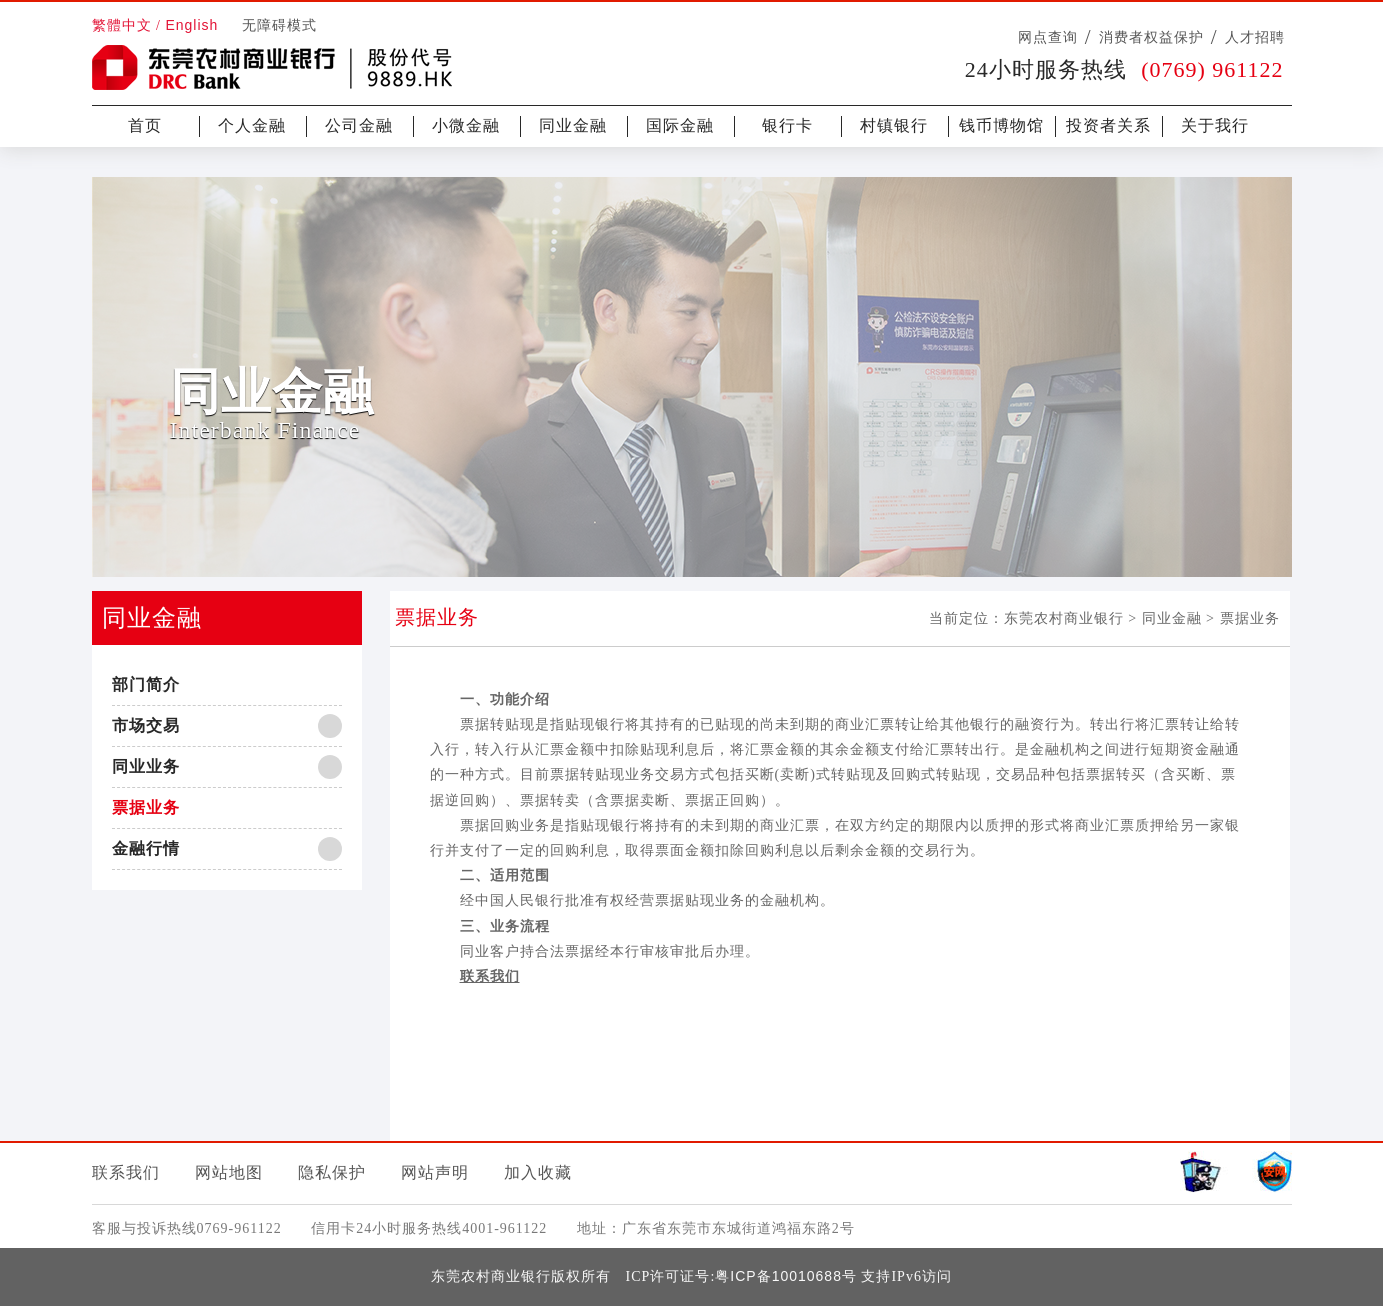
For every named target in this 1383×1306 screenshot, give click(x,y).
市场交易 (146, 725)
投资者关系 (1108, 125)
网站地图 (229, 1172)
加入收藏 (538, 1172)
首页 (145, 125)
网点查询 (1048, 37)
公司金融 (359, 125)
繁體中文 (122, 25)
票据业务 (146, 807)
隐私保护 (332, 1172)
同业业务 (146, 766)
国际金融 (680, 125)
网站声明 (435, 1172)
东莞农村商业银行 (1064, 618)
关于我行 (1215, 125)
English (191, 25)
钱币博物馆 (1001, 125)
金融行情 (146, 848)
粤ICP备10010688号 (786, 1276)
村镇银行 (894, 125)
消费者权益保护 (1151, 37)
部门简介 (146, 684)
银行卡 (787, 125)
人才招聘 (1255, 37)
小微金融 (466, 125)
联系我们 (126, 1172)
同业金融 (573, 125)
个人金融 (252, 125)
